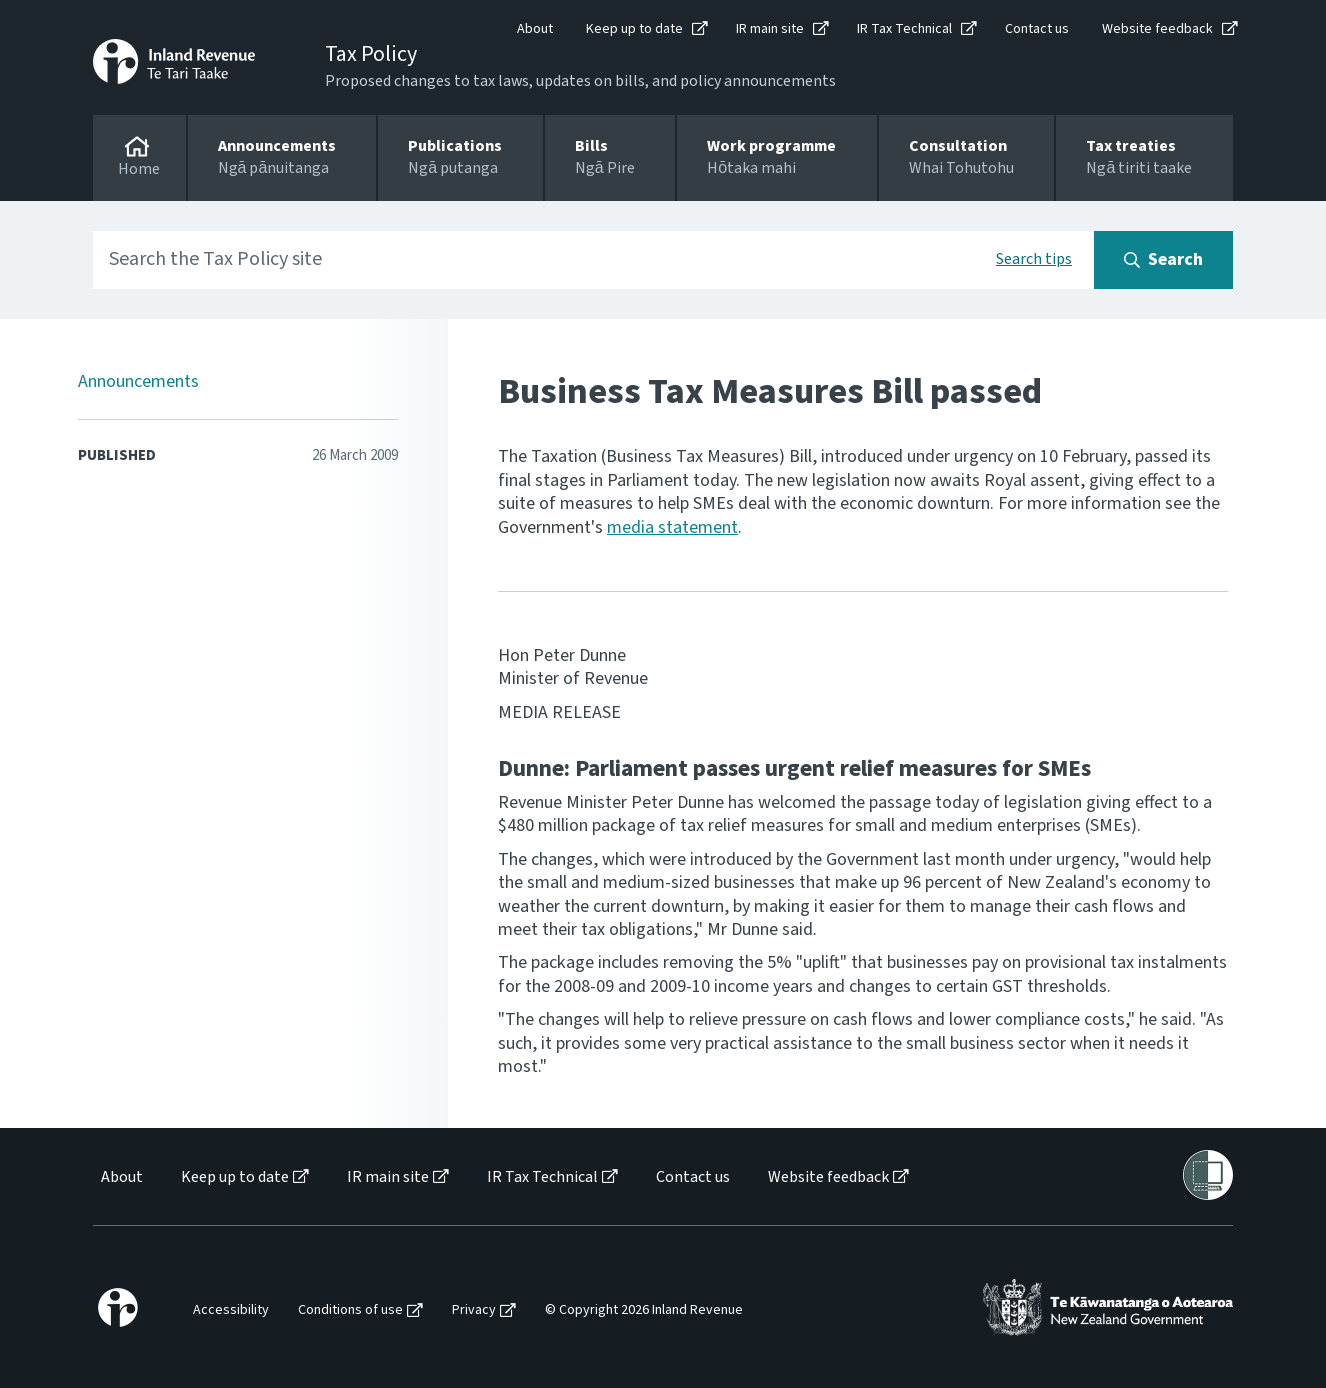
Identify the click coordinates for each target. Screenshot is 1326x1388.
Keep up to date (634, 29)
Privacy (474, 1310)
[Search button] (1163, 260)
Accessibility (231, 1310)
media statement (672, 527)
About (535, 29)
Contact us (1037, 29)
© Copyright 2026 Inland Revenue (644, 1310)
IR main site (770, 29)
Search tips (1034, 259)
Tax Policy (371, 54)
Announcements (138, 381)
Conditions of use (350, 1310)
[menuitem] (120, 1177)
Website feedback (1157, 29)
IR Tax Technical (904, 29)
